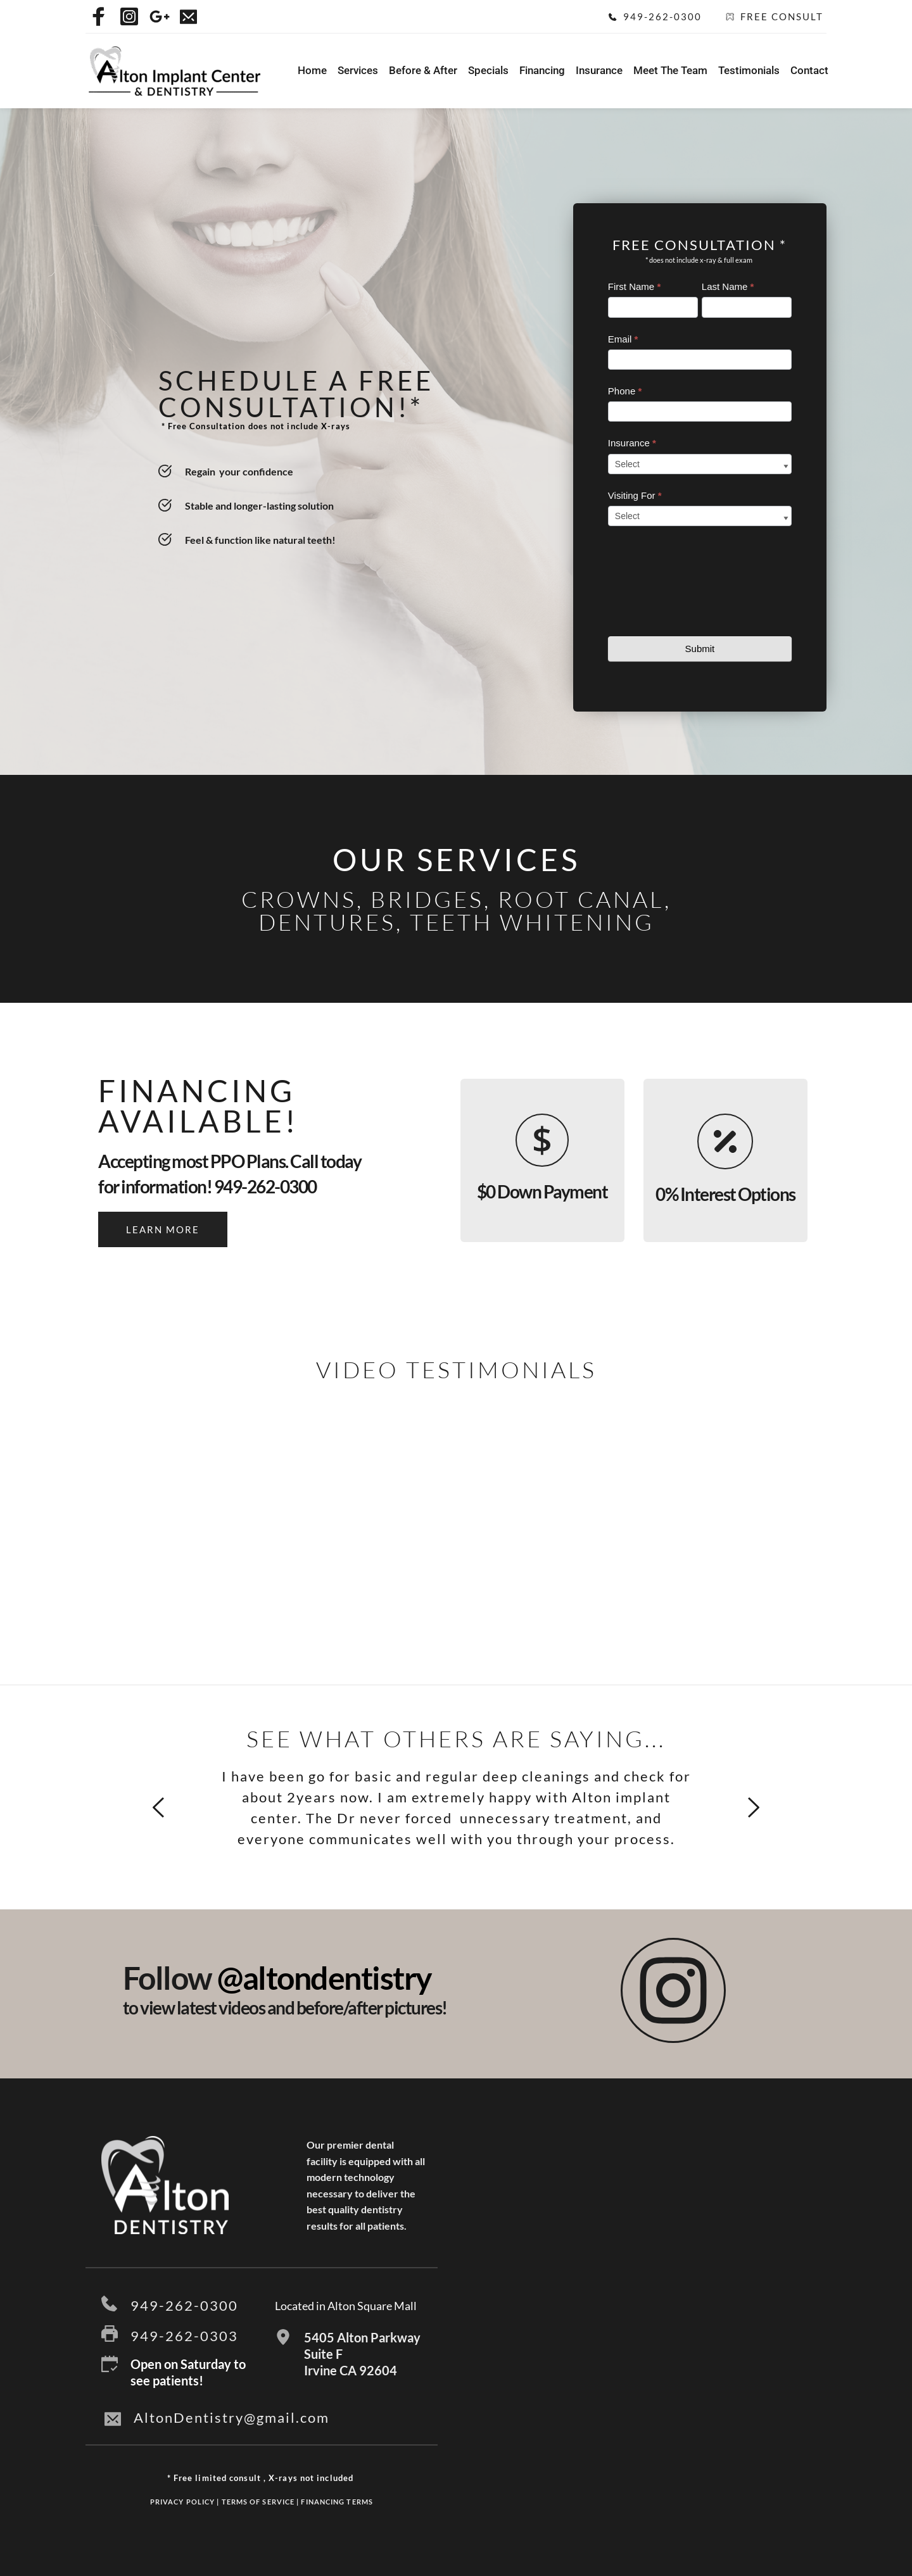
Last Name (728, 286)
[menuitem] (312, 71)
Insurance (632, 442)
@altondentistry (324, 1978)
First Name (634, 286)
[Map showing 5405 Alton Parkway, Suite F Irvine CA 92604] (650, 2271)
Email (623, 339)
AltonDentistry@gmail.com (231, 2417)
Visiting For (635, 495)
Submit (700, 648)
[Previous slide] (159, 1807)
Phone (625, 391)
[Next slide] (753, 1807)
